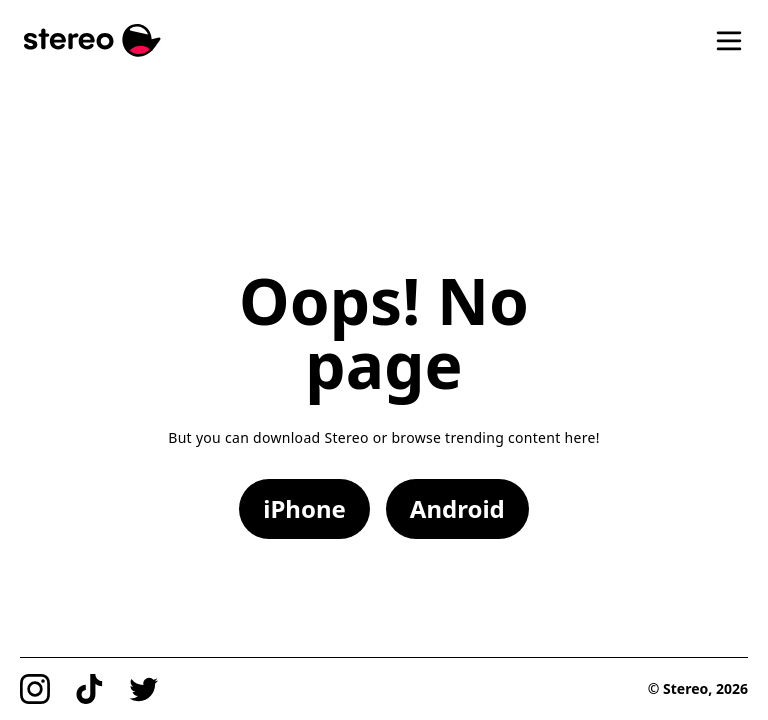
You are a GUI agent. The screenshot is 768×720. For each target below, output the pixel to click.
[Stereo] (92, 40)
